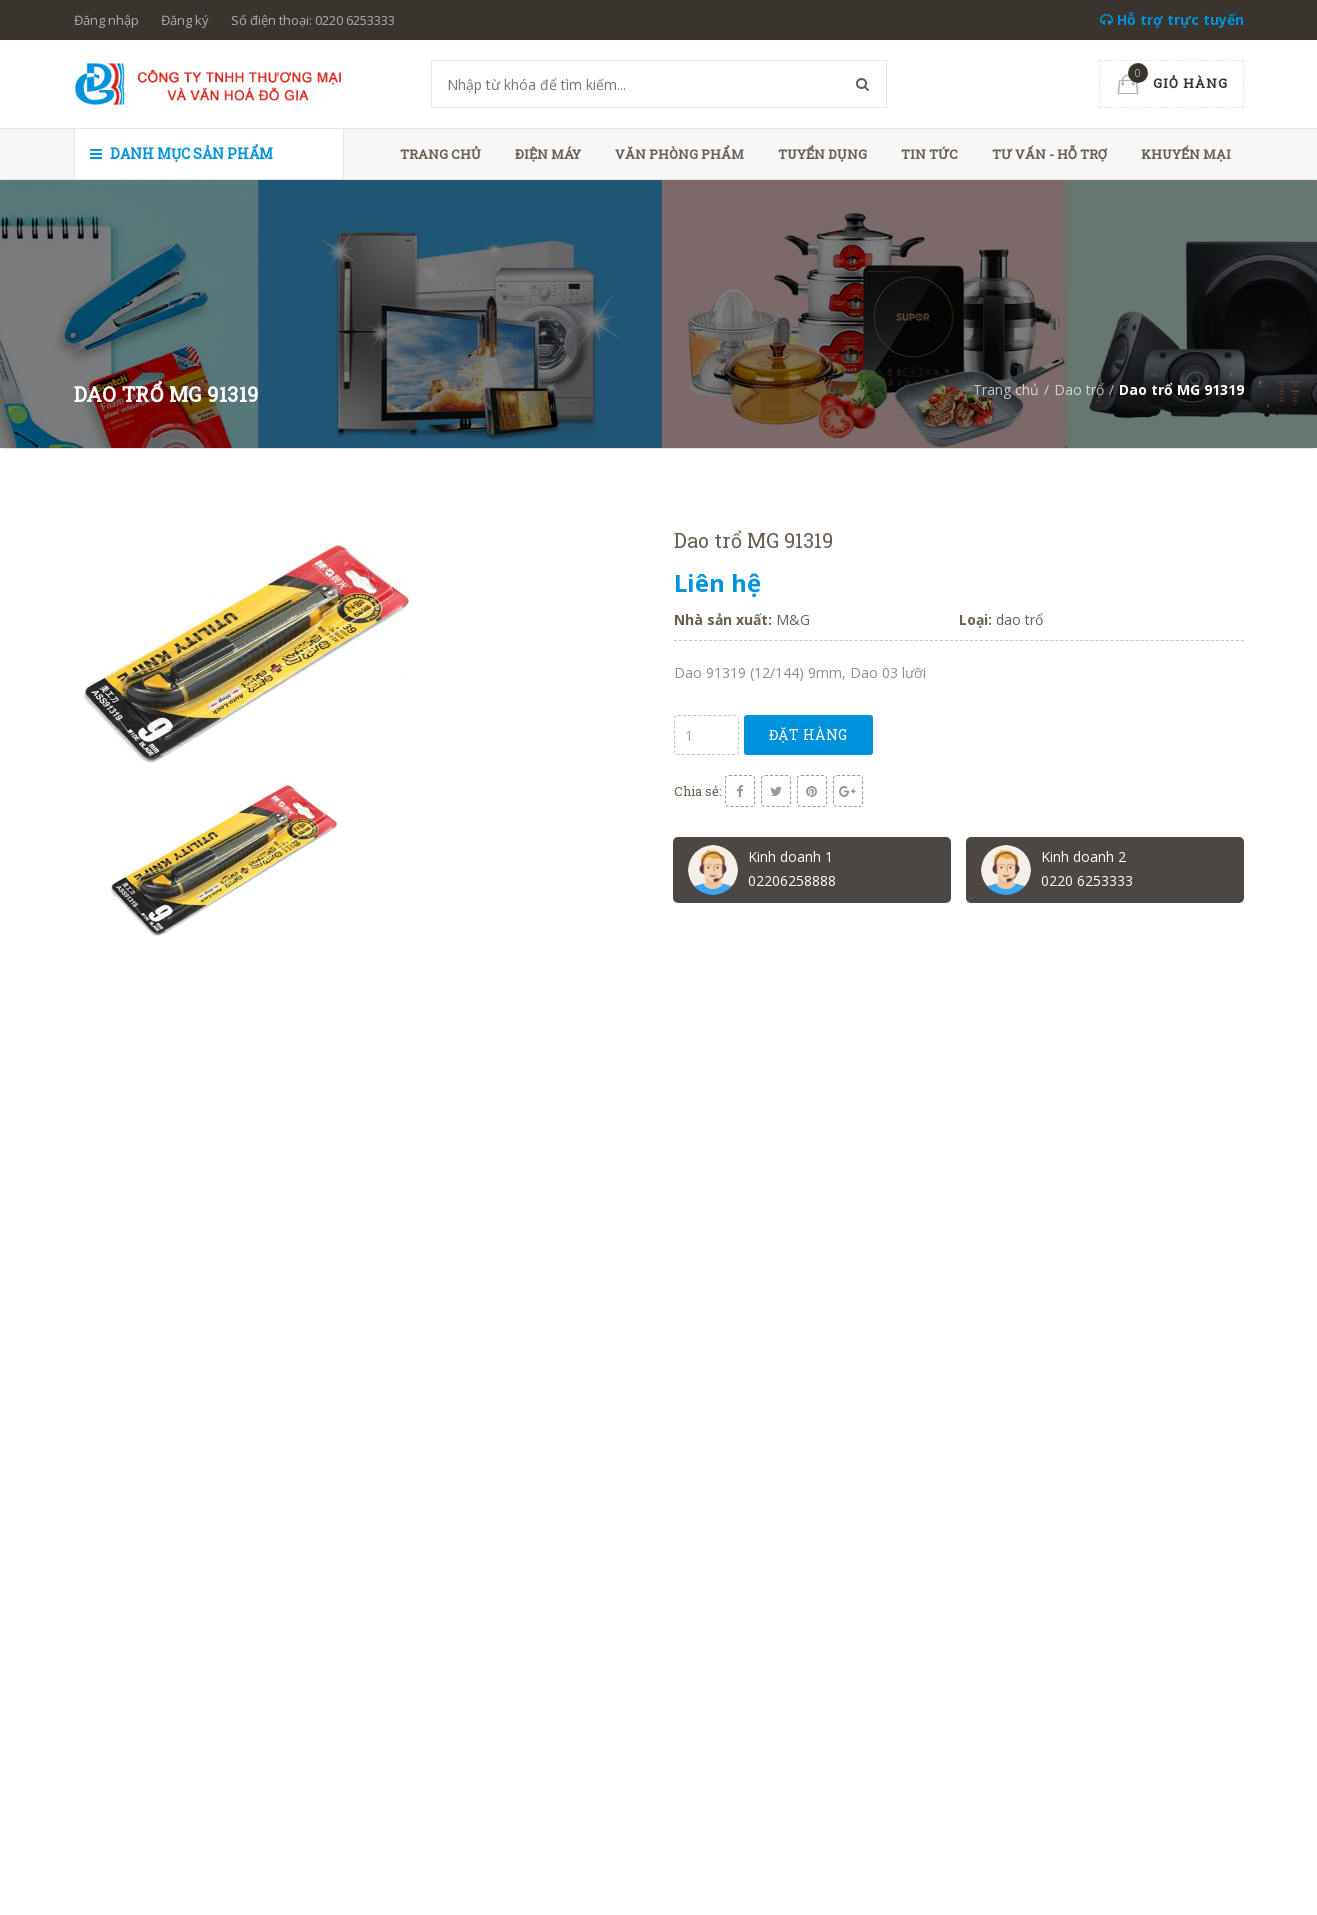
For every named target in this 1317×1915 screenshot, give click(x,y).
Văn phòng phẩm (679, 154)
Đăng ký (185, 20)
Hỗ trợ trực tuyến (1172, 19)
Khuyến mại (1186, 154)
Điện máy (548, 154)
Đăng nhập (106, 20)
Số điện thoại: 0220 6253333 (313, 20)
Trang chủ (440, 154)
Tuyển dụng (822, 154)
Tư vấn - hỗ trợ (1049, 154)
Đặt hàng (808, 734)
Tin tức (929, 154)
